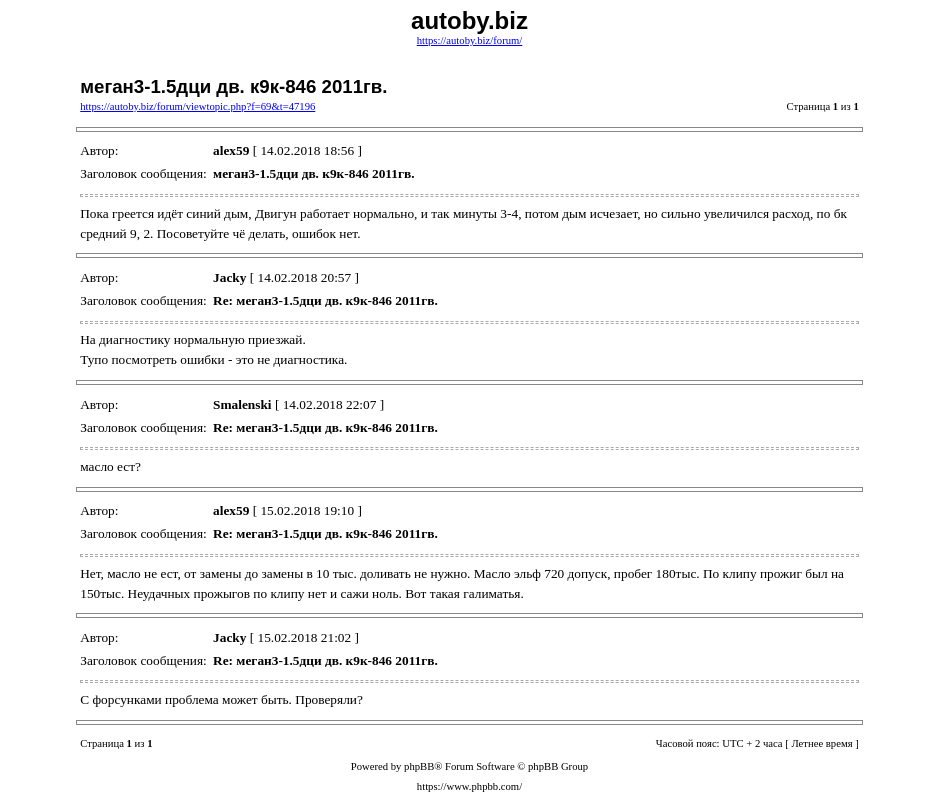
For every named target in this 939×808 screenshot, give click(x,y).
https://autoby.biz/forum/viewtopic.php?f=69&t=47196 (197, 106)
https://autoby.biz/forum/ (470, 40)
